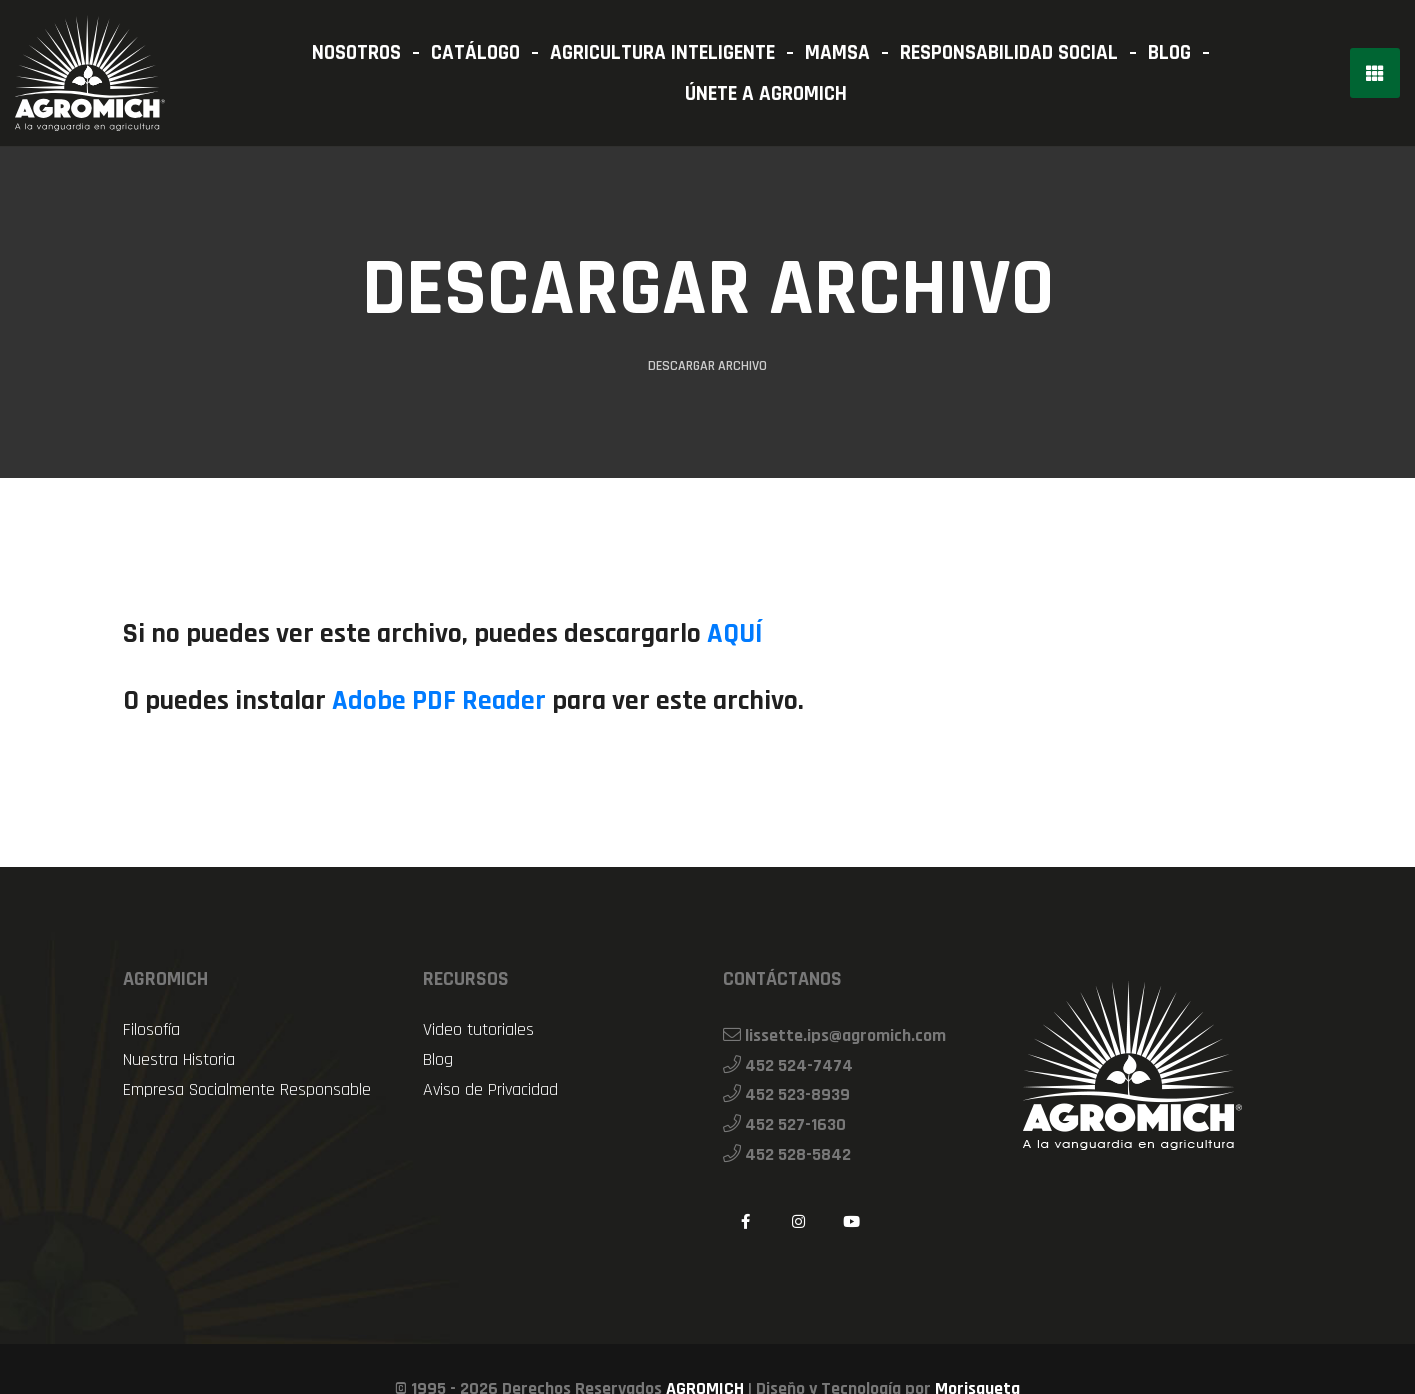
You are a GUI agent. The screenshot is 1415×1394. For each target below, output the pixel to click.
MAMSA (837, 52)
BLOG (1169, 52)
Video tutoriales (478, 1030)
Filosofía (151, 1030)
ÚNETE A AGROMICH (766, 93)
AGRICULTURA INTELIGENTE (662, 52)
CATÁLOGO (475, 52)
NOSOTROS (356, 52)
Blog (438, 1060)
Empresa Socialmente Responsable (247, 1090)
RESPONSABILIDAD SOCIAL (1009, 52)
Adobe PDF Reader (439, 702)
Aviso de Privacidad (490, 1090)
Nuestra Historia (179, 1060)
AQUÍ (734, 635)
